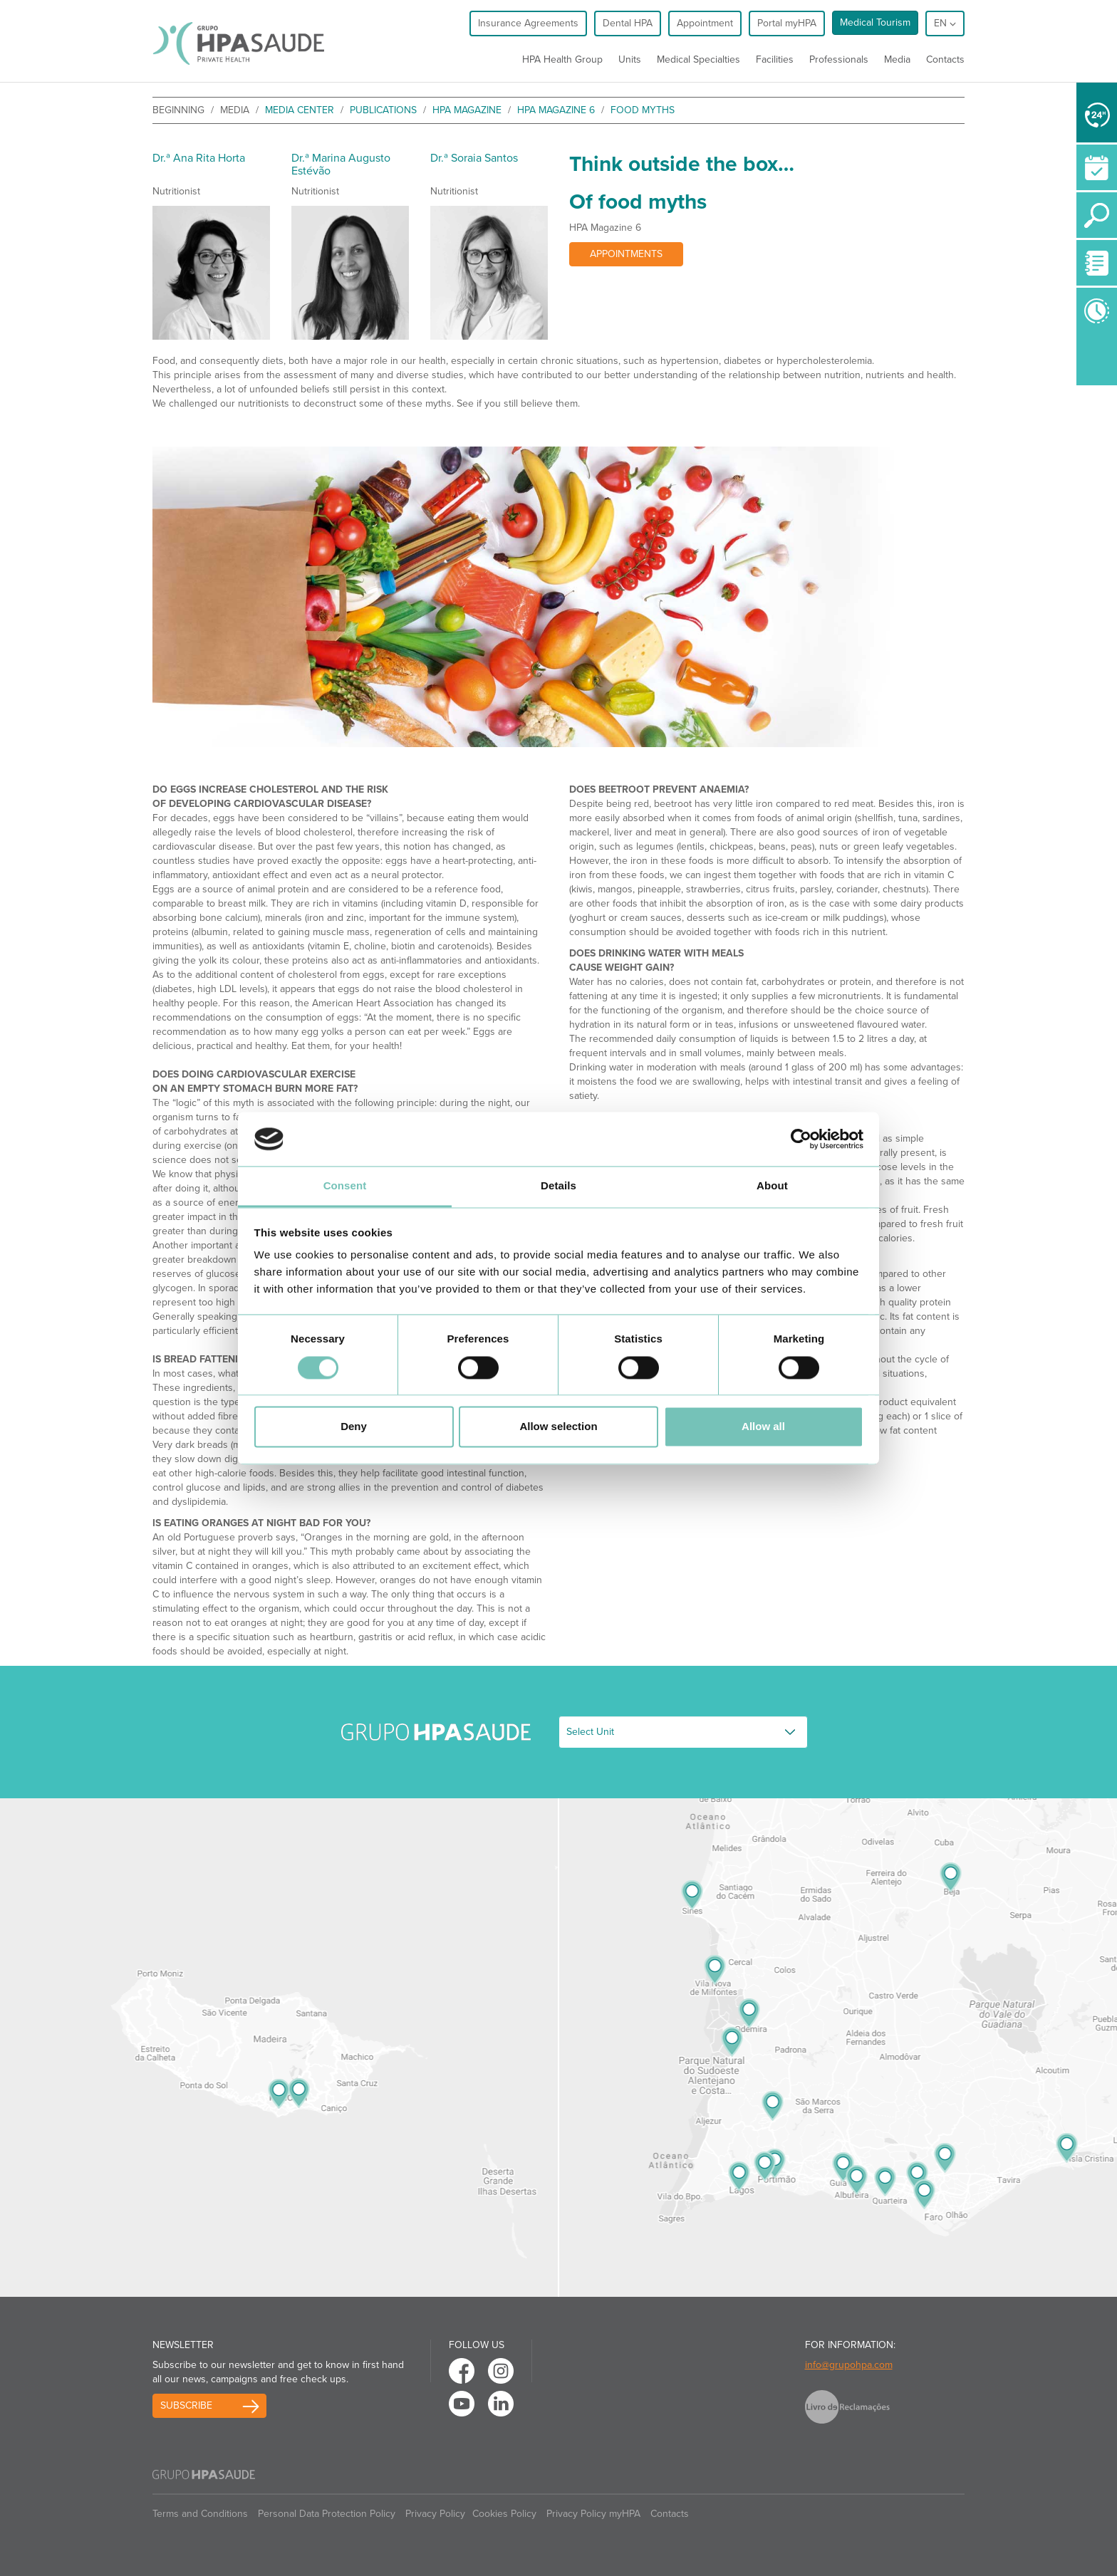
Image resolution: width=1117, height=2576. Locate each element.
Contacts (945, 59)
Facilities (775, 59)
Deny (354, 1427)
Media (897, 59)
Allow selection (558, 1427)
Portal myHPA (786, 23)
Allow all (763, 1427)
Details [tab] (558, 1186)
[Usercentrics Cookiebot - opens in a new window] (801, 1138)
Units (629, 59)
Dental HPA (628, 23)
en (945, 23)
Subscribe (186, 2405)
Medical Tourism (875, 22)
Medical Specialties (698, 59)
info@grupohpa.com (849, 2365)
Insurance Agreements (528, 23)
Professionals (838, 59)
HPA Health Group (562, 59)
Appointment (705, 23)
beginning (178, 110)
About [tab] (772, 1186)
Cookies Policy (504, 2514)
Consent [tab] (345, 1186)
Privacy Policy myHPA (593, 2514)
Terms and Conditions (200, 2514)
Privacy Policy (435, 2514)
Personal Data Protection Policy (326, 2514)
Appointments (626, 254)
